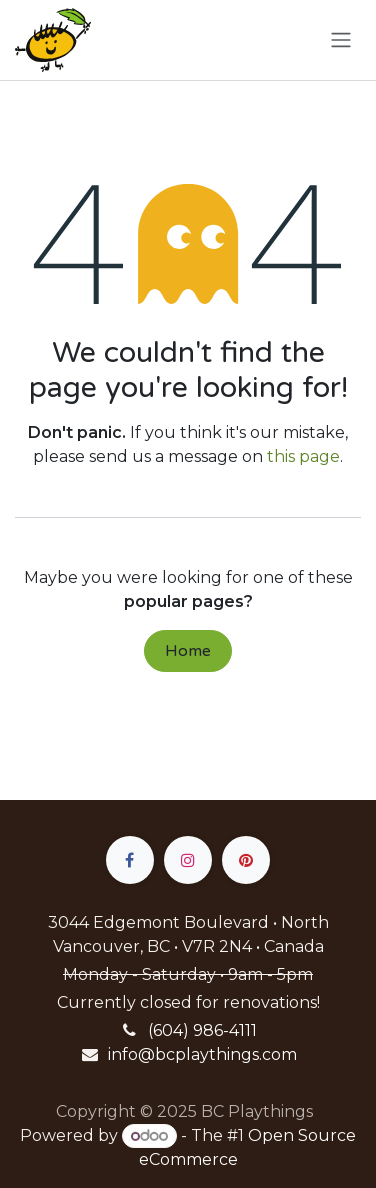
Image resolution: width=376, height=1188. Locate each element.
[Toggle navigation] (341, 40)
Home (188, 651)
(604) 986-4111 (202, 1030)
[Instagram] (188, 860)
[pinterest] (246, 860)
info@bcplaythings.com (202, 1054)
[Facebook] (130, 860)
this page (303, 456)
